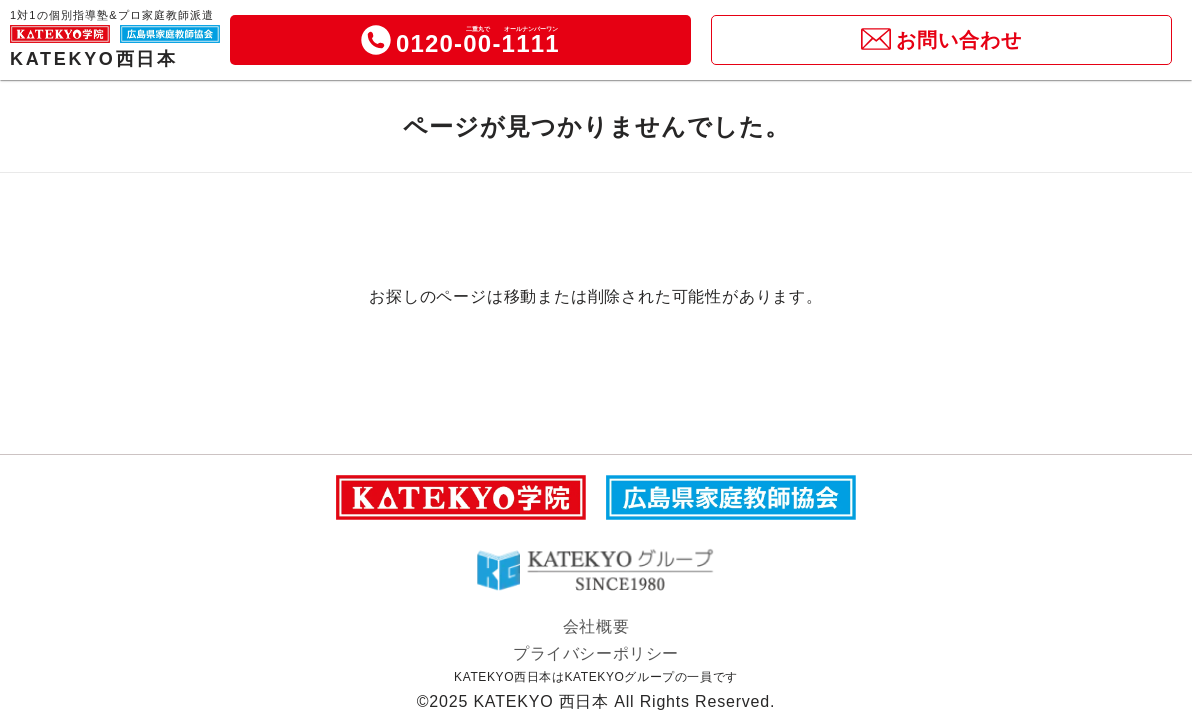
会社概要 (596, 626)
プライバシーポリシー (596, 653)
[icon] (376, 40)
